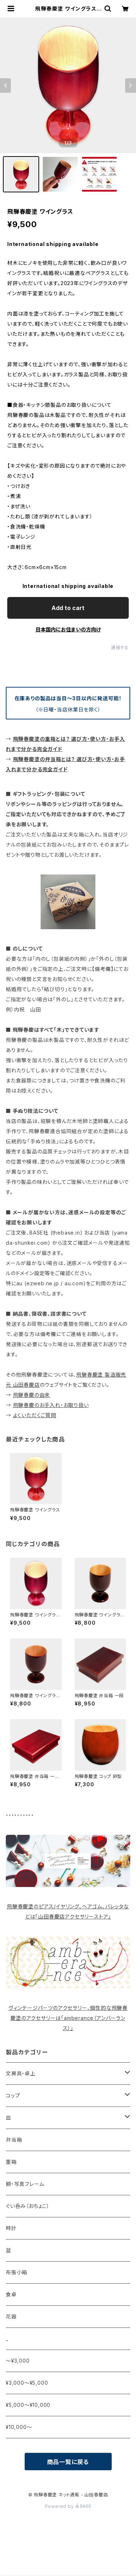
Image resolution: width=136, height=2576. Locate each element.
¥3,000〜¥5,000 (27, 2383)
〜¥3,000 (18, 2361)
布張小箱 (16, 2272)
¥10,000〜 (19, 2427)
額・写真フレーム (25, 2184)
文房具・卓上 (21, 2073)
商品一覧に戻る (68, 2462)
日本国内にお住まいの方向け (68, 629)
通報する (120, 647)
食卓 (11, 2294)
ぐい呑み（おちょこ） (28, 2206)
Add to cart (68, 607)
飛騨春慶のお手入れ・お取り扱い (51, 1405)
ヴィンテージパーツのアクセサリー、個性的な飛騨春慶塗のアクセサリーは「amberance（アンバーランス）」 (68, 2018)
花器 (11, 2316)
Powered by (68, 2506)
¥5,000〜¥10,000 (28, 2405)
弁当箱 (14, 2140)
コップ (13, 2095)
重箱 (11, 2162)
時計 (11, 2228)
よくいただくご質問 (34, 1415)
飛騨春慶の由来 (31, 1395)
